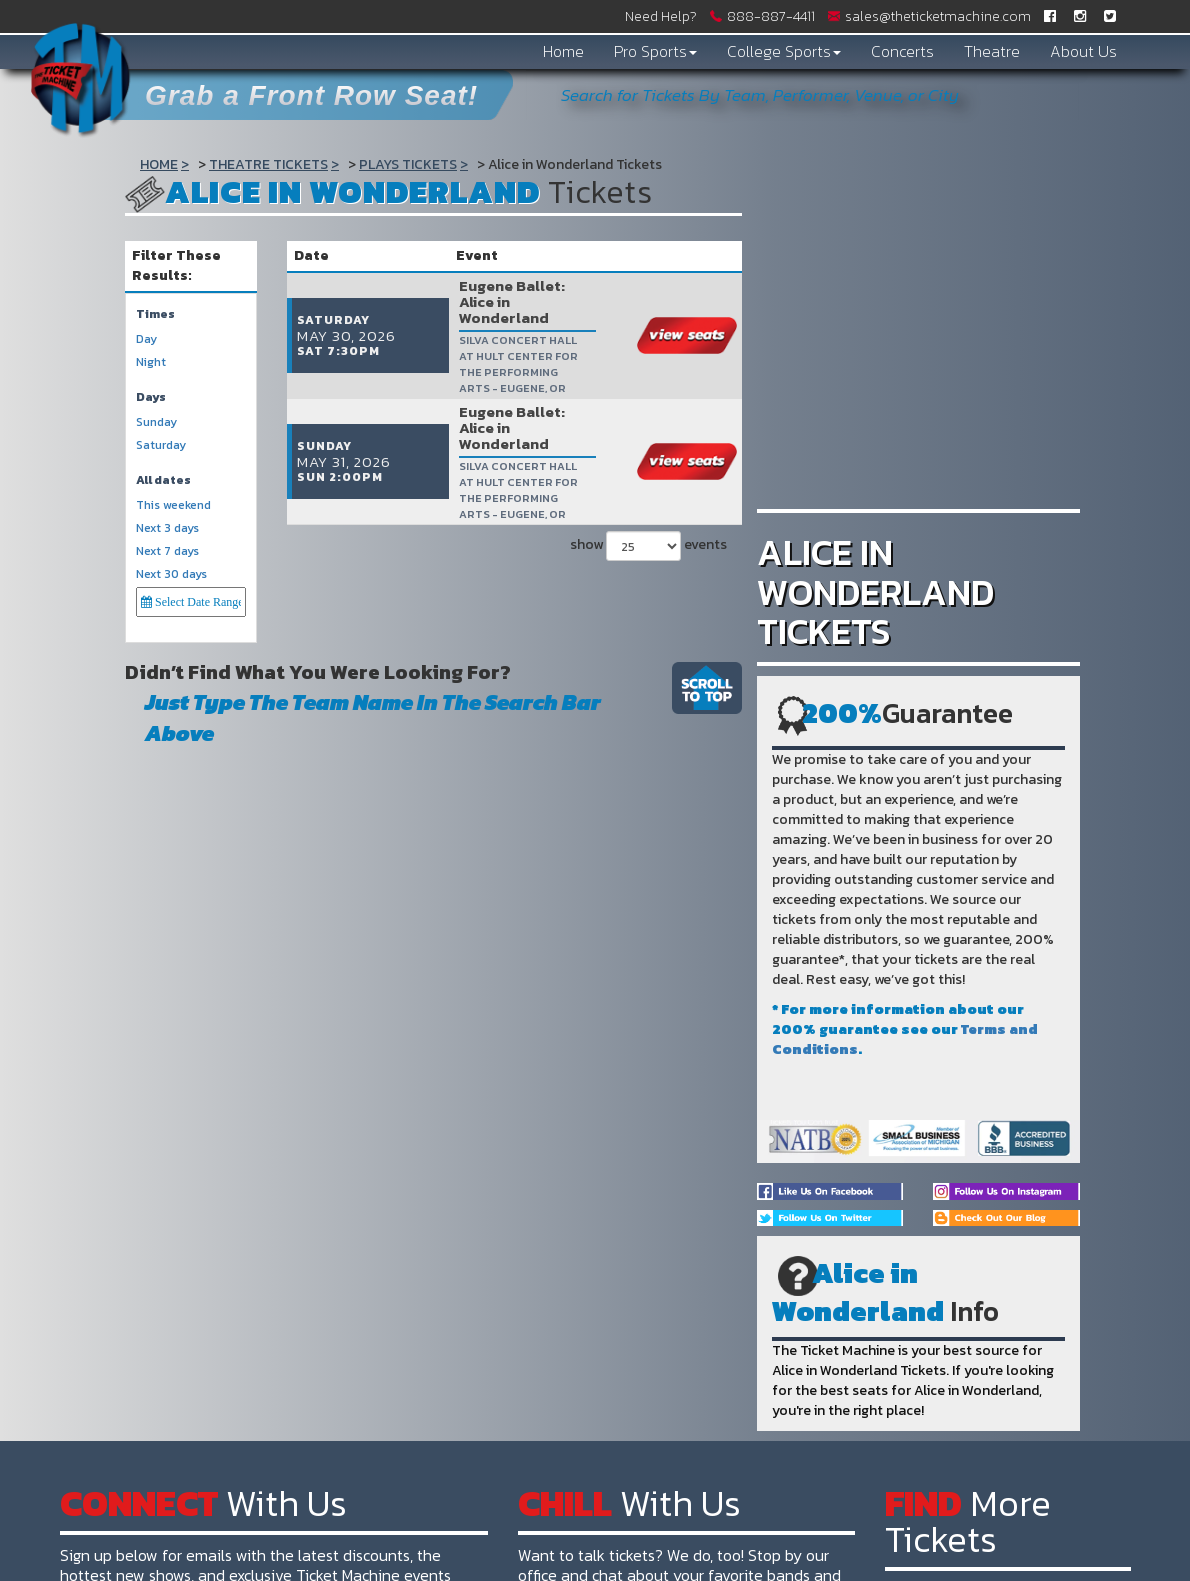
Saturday (161, 445)
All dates (163, 480)
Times (155, 314)
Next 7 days (167, 551)
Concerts (902, 51)
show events (646, 482)
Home (563, 51)
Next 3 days (167, 528)
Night (151, 362)
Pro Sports (655, 51)
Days (151, 397)
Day (146, 339)
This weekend (173, 505)
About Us (1083, 51)
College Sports (784, 51)
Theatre (992, 51)
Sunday (156, 422)
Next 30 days (171, 574)
